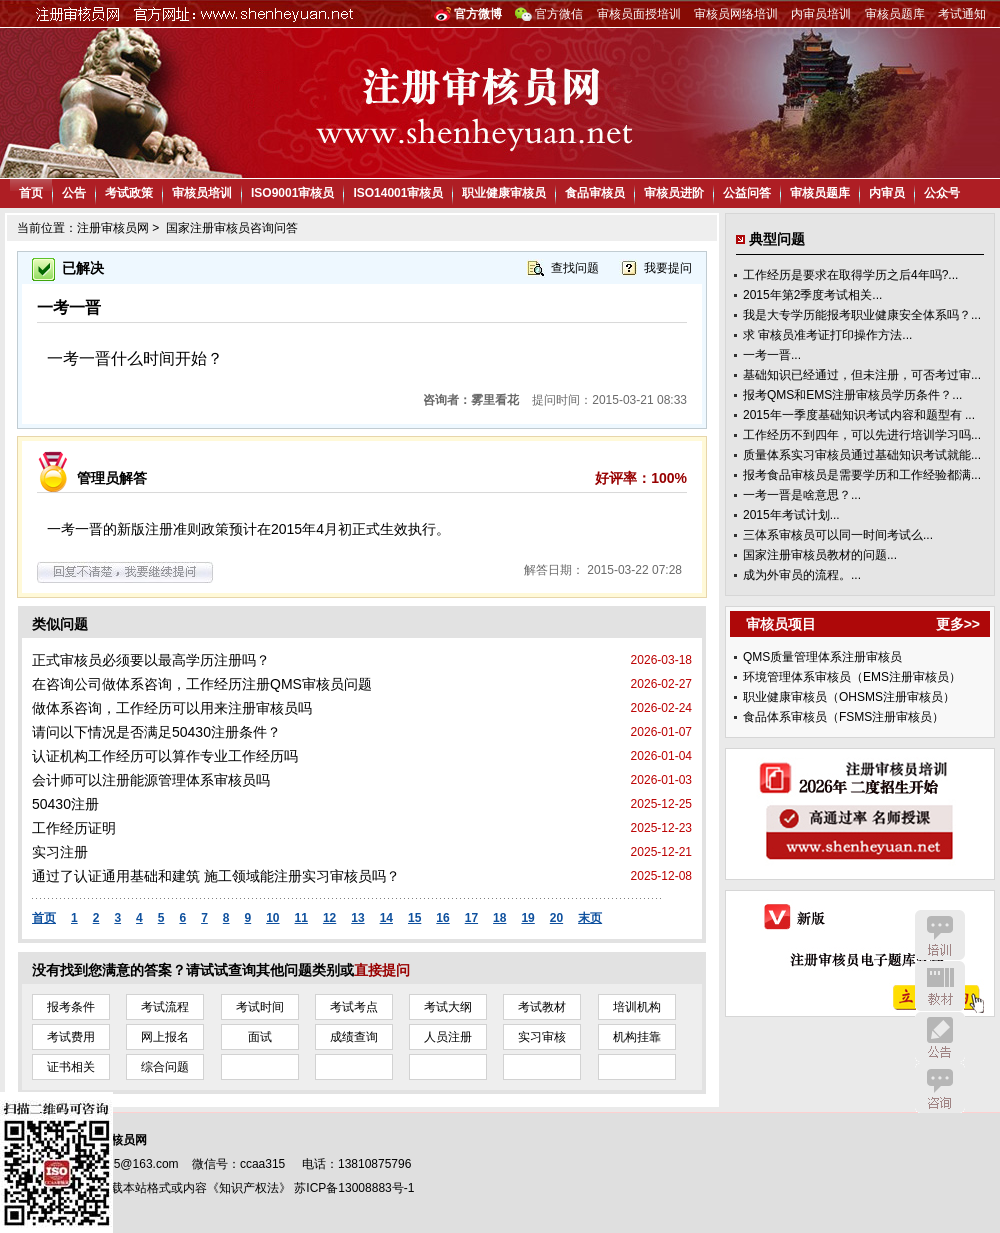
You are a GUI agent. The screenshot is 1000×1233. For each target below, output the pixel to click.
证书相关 (71, 1067)
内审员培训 (821, 14)
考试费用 (71, 1037)
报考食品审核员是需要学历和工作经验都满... (862, 475)
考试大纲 (448, 1007)
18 (499, 918)
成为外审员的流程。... (802, 575)
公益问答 (747, 193)
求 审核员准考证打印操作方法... (827, 335)
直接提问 (382, 970)
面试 (260, 1037)
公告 (74, 193)
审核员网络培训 (736, 14)
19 (527, 918)
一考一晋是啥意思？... (802, 495)
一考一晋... (772, 355)
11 (301, 918)
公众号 (942, 193)
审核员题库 (895, 14)
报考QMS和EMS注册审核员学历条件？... (852, 395)
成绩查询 (354, 1037)
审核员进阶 (674, 193)
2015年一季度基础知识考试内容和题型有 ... (859, 415)
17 (471, 918)
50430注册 (65, 804)
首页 (31, 193)
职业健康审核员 (504, 193)
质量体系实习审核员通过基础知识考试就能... (862, 455)
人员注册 (448, 1037)
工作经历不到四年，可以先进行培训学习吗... (862, 435)
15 (414, 918)
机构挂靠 (637, 1037)
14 (386, 918)
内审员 (887, 193)
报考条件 (71, 1007)
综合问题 (165, 1067)
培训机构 (637, 1007)
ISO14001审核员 (398, 193)
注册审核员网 (113, 228)
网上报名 (165, 1037)
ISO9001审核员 (292, 193)
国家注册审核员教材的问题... (820, 555)
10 (272, 918)
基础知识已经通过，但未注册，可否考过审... (862, 375)
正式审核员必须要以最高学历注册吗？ (151, 660)
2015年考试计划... (791, 515)
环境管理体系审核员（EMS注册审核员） (852, 677)
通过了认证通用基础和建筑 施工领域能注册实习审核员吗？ (216, 876)
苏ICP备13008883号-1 (354, 1188)
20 (556, 918)
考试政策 (129, 193)
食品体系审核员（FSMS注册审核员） (843, 717)
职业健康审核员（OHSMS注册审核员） (849, 697)
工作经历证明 (74, 828)
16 (442, 918)
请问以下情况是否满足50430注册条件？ (156, 732)
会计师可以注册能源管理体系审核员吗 (151, 780)
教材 (940, 986)
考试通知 (962, 14)
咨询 (940, 1088)
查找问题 (575, 268)
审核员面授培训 (639, 14)
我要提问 (668, 268)
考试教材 (542, 1007)
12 (329, 918)
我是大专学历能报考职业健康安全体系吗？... (862, 315)
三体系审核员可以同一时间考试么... (838, 535)
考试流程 (165, 1007)
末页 (590, 918)
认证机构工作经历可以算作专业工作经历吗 (165, 756)
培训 (940, 935)
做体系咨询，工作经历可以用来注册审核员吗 (172, 708)
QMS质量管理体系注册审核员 (822, 657)
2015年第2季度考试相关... (812, 295)
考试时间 (260, 1007)
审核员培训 (202, 193)
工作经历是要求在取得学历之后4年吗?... (850, 275)
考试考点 (354, 1007)
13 (357, 918)
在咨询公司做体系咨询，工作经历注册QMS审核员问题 (202, 684)
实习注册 (60, 852)
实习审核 (542, 1037)
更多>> (958, 624)
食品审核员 (595, 193)
